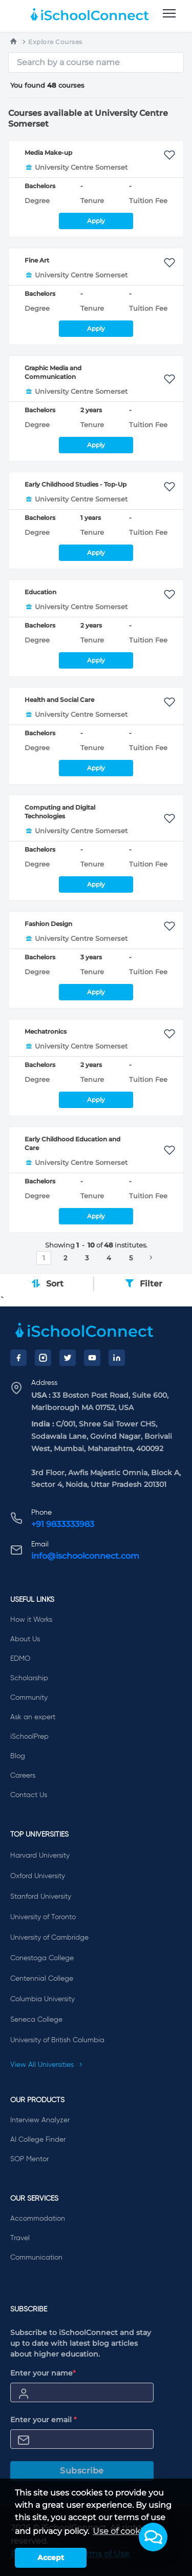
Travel (20, 2238)
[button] (153, 2537)
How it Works (31, 1619)
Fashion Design (48, 924)
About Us (25, 1639)
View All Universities (46, 2064)
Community (29, 1697)
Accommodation (37, 2218)
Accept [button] (50, 2557)
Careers (22, 1775)
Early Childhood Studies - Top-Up (75, 484)
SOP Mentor (29, 2159)
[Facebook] (18, 1358)
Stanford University (40, 1896)
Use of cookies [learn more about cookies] (122, 2531)
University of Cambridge (49, 1937)
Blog (17, 1756)
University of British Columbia (57, 2040)
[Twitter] (67, 1358)
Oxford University (37, 1876)
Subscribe (82, 2471)
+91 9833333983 (62, 1524)
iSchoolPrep (29, 1736)
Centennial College (41, 1978)
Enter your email (43, 2419)
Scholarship (29, 1678)
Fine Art (37, 260)
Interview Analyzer (40, 2120)
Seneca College (36, 2019)
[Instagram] (43, 1358)
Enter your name (43, 2373)
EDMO (20, 1658)
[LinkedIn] (117, 1358)
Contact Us (28, 1795)
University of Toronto (43, 1917)
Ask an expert (32, 1717)
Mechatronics (46, 1031)
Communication (36, 2257)
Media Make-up (48, 152)
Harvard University (40, 1855)
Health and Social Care (59, 699)
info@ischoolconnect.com (85, 1556)
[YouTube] (92, 1358)
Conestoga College (42, 1958)
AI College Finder (38, 2139)
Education (40, 592)
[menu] (169, 13)
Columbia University (42, 1999)
